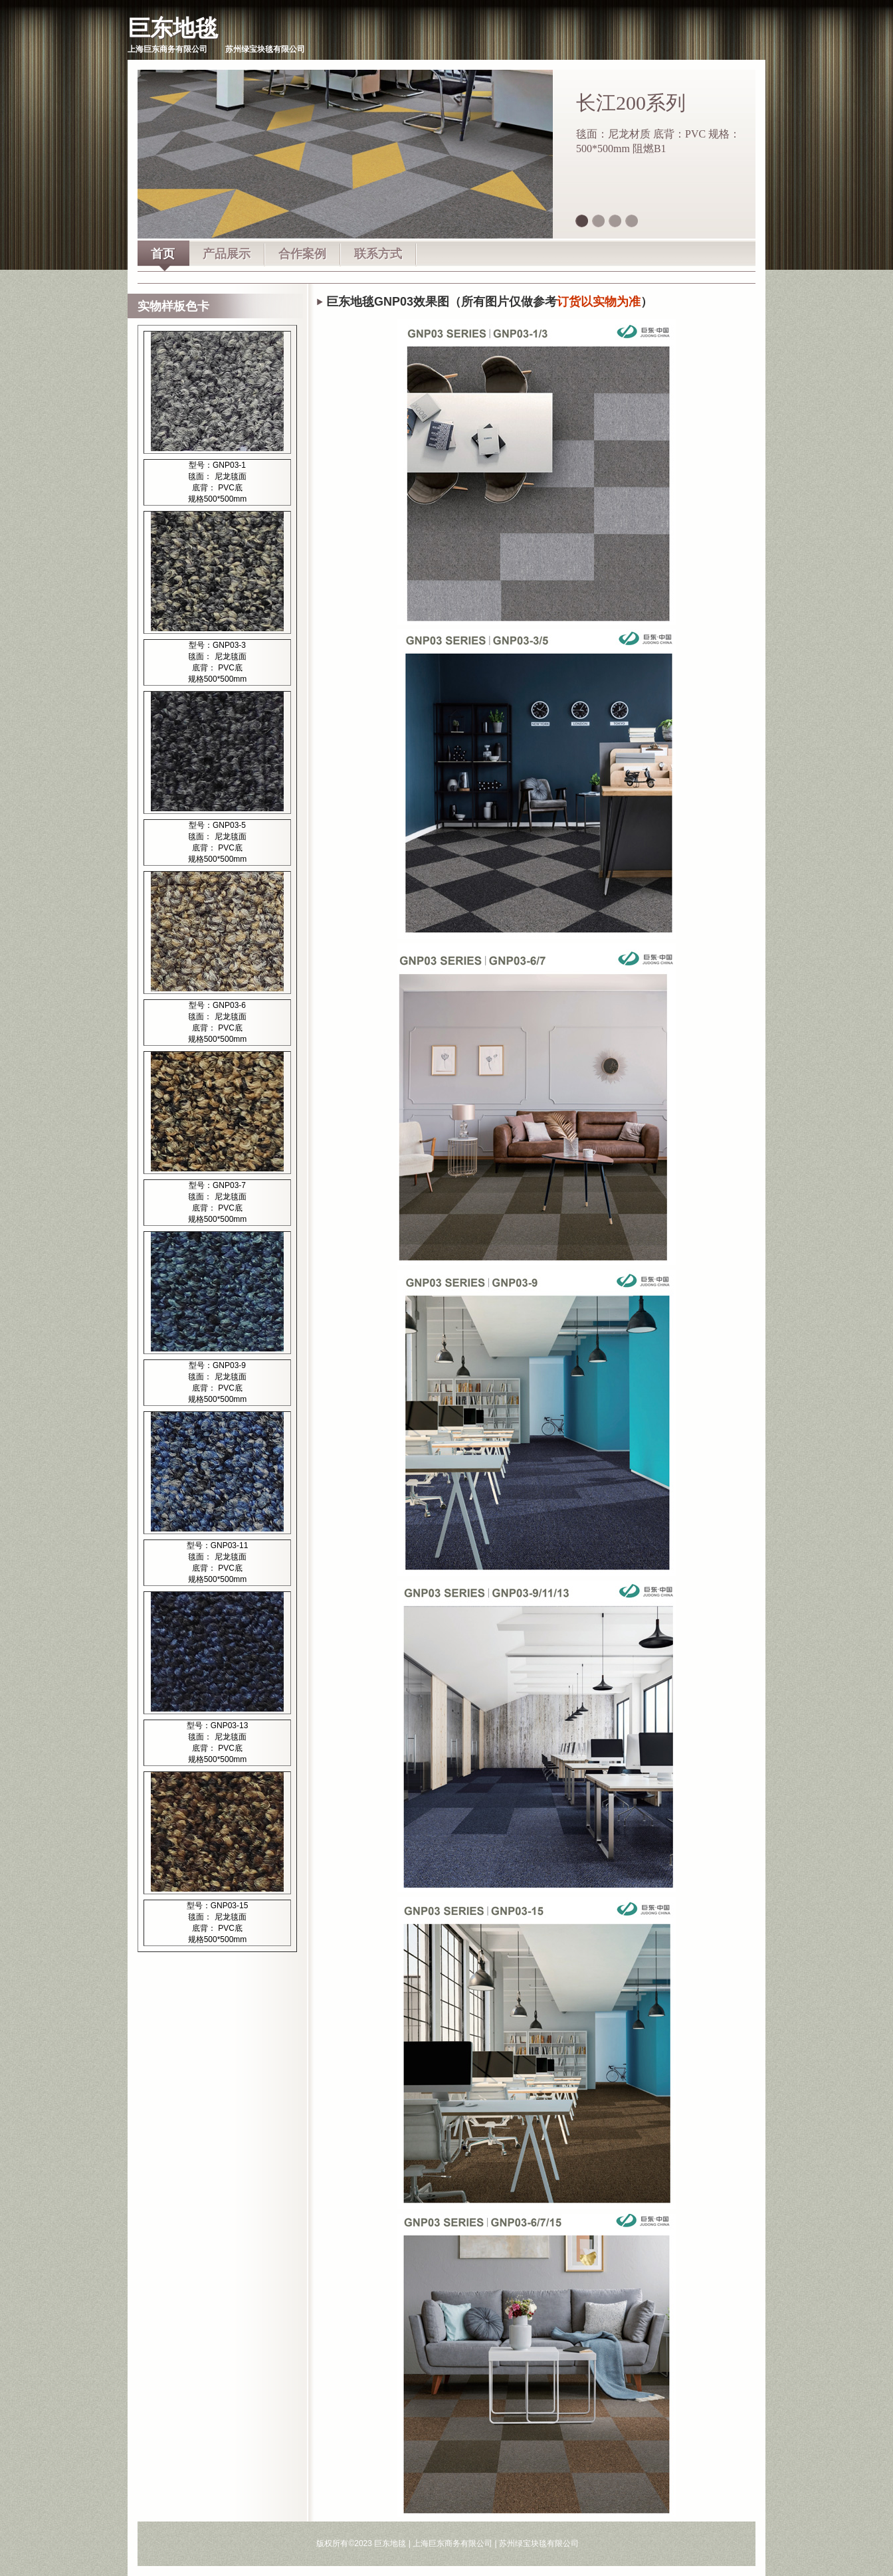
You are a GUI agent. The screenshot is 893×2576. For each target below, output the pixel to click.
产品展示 (226, 253)
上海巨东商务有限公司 (452, 2543)
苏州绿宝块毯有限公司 (539, 2543)
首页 (163, 253)
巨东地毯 (173, 28)
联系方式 (378, 253)
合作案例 (302, 253)
